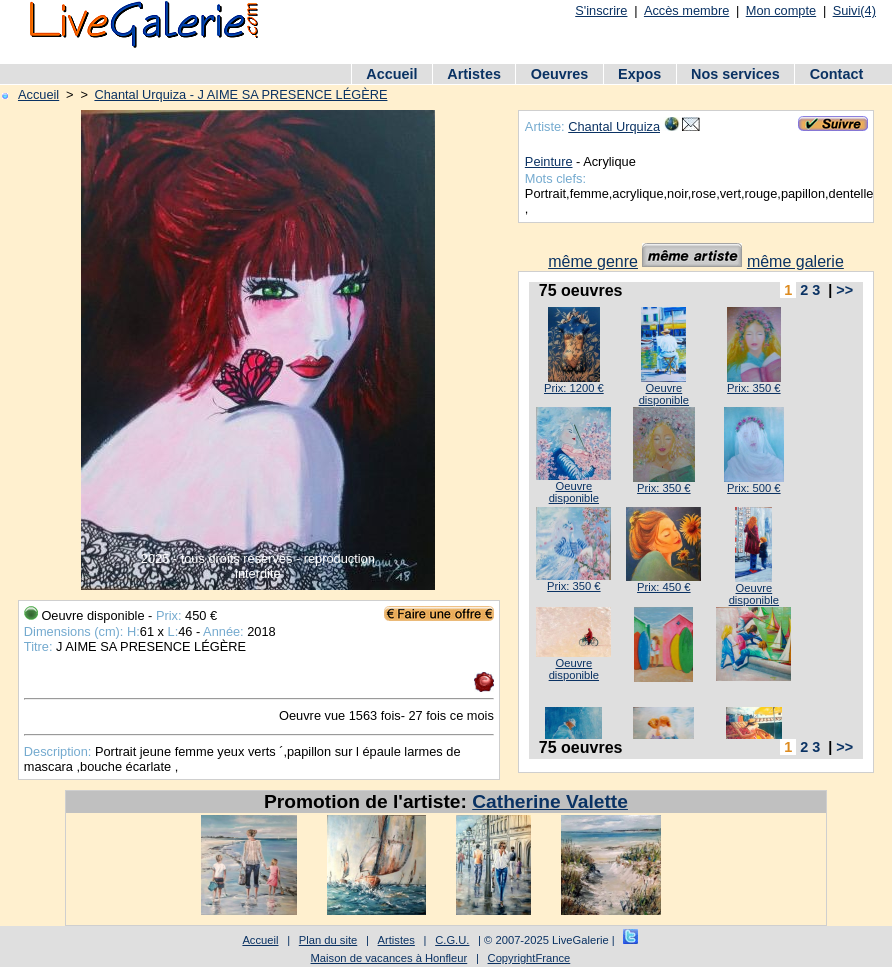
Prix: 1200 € (574, 388)
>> (844, 290)
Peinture (549, 161)
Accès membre (686, 10)
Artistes (474, 74)
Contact (837, 74)
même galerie (795, 261)
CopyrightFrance (529, 958)
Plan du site (328, 940)
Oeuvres (560, 74)
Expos (639, 74)
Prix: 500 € (753, 488)
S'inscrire (601, 10)
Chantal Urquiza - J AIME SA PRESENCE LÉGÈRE (240, 94)
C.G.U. (452, 940)
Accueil (391, 74)
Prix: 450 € (663, 587)
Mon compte (781, 10)
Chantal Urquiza (614, 126)
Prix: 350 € (753, 388)
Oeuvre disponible (664, 394)
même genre (593, 261)
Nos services (735, 74)
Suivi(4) (854, 10)
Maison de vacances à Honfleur (389, 958)
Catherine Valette (550, 801)
